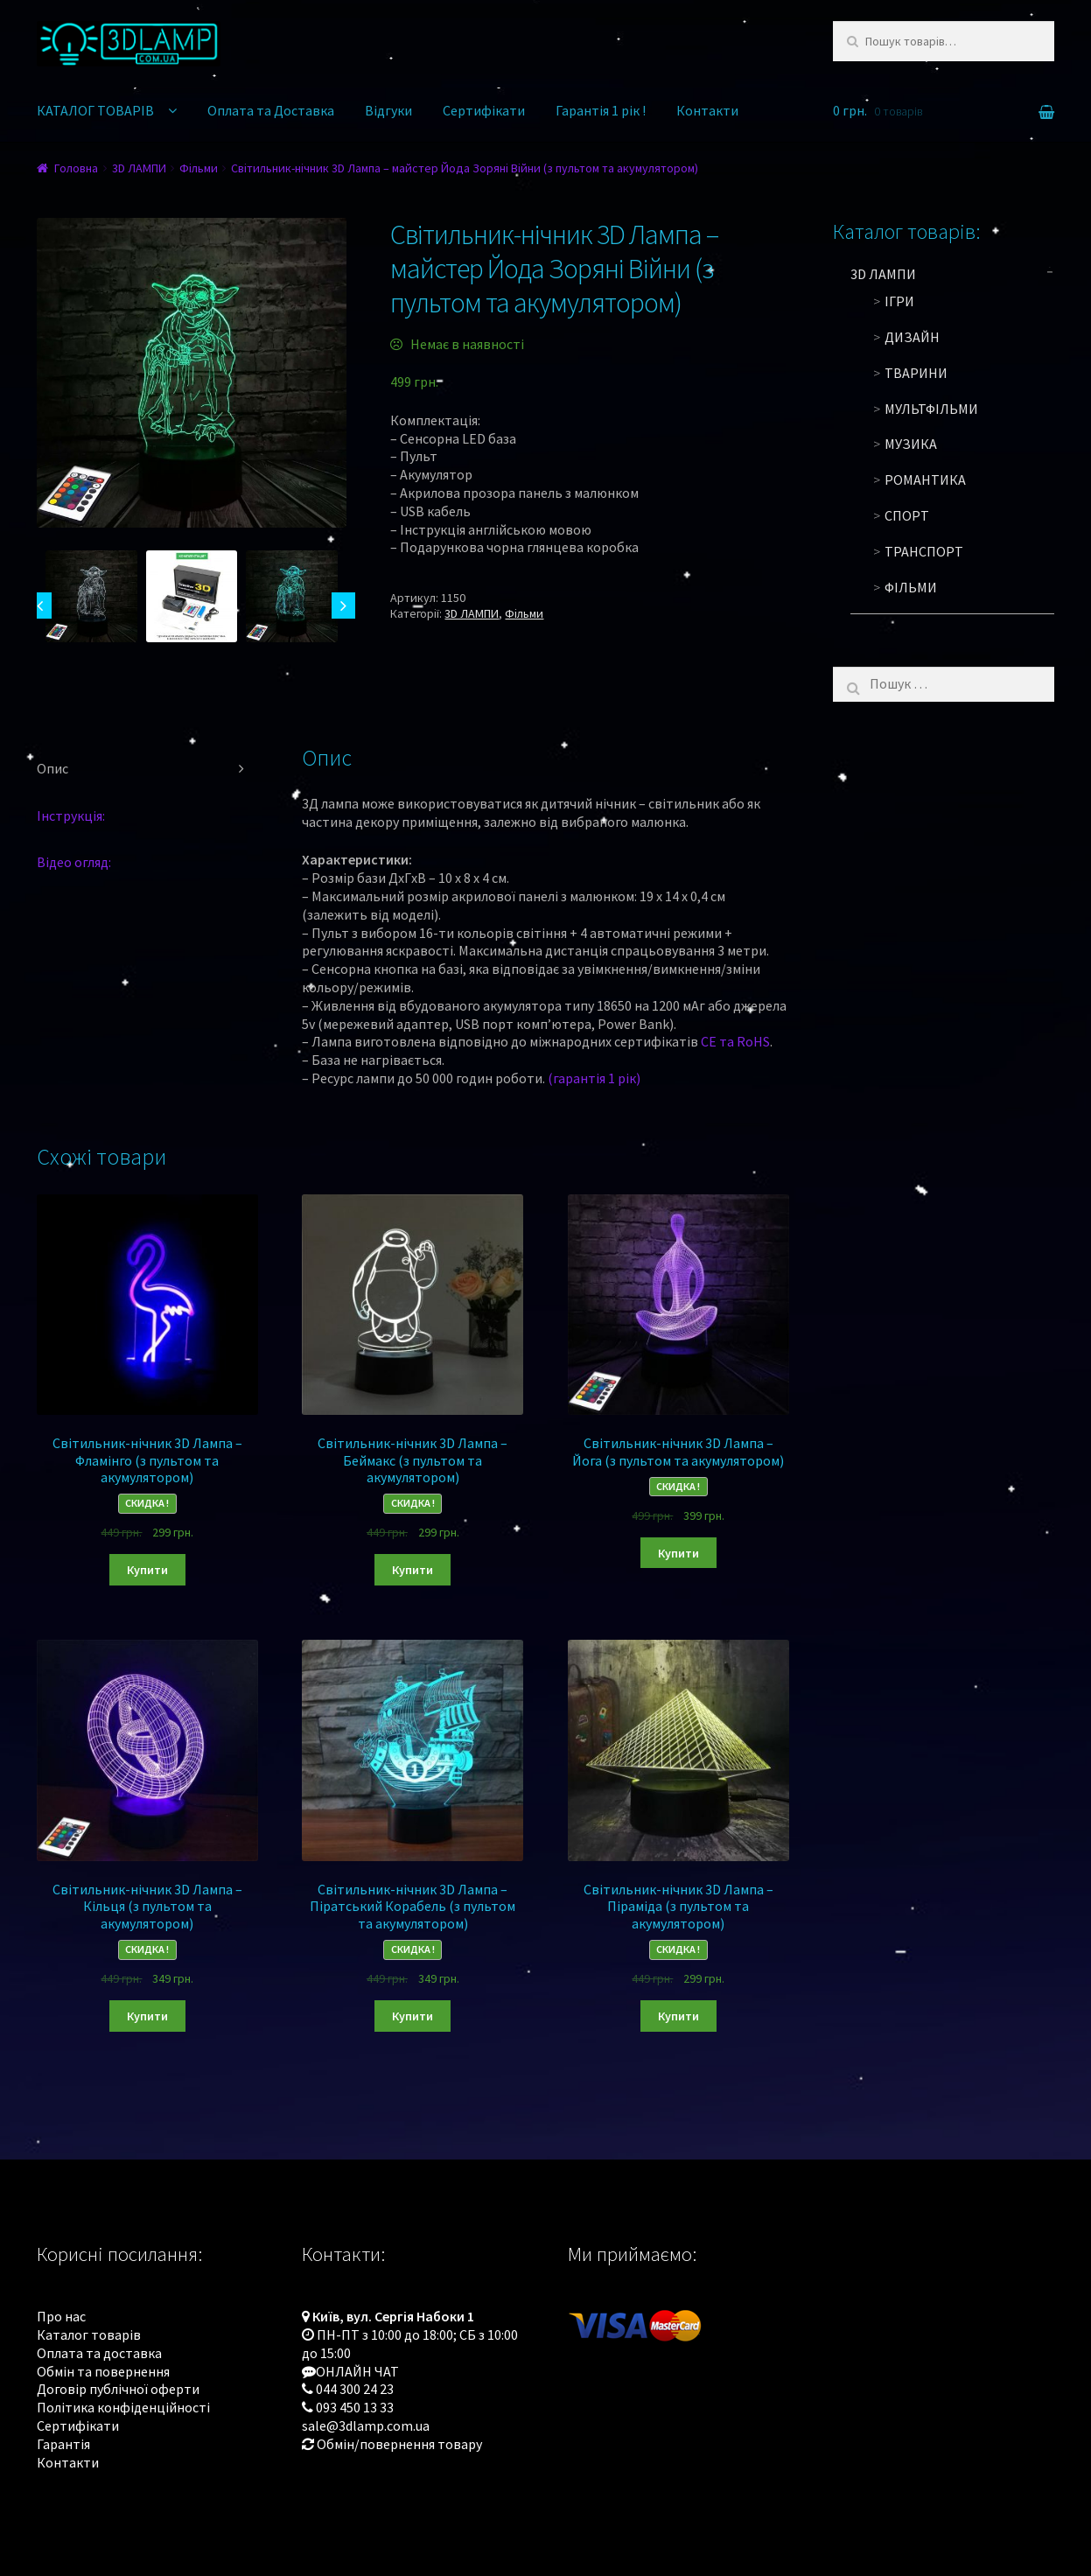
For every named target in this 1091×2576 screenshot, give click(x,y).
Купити (147, 1570)
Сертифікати (484, 110)
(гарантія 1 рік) (594, 1078)
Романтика (925, 479)
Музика (911, 443)
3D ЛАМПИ (139, 168)
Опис (52, 768)
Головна (76, 168)
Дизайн (912, 337)
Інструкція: (71, 815)
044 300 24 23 (355, 2389)
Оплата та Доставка (270, 110)
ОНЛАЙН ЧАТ (357, 2371)
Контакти (707, 110)
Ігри (899, 301)
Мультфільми (931, 408)
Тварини (916, 373)
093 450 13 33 (355, 2407)
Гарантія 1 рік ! (601, 110)
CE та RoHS (735, 1041)
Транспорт (924, 551)
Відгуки (388, 110)
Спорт (907, 515)
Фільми (198, 168)
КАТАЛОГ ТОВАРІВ (95, 110)
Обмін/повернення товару (399, 2444)
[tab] (147, 769)
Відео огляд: (74, 862)
